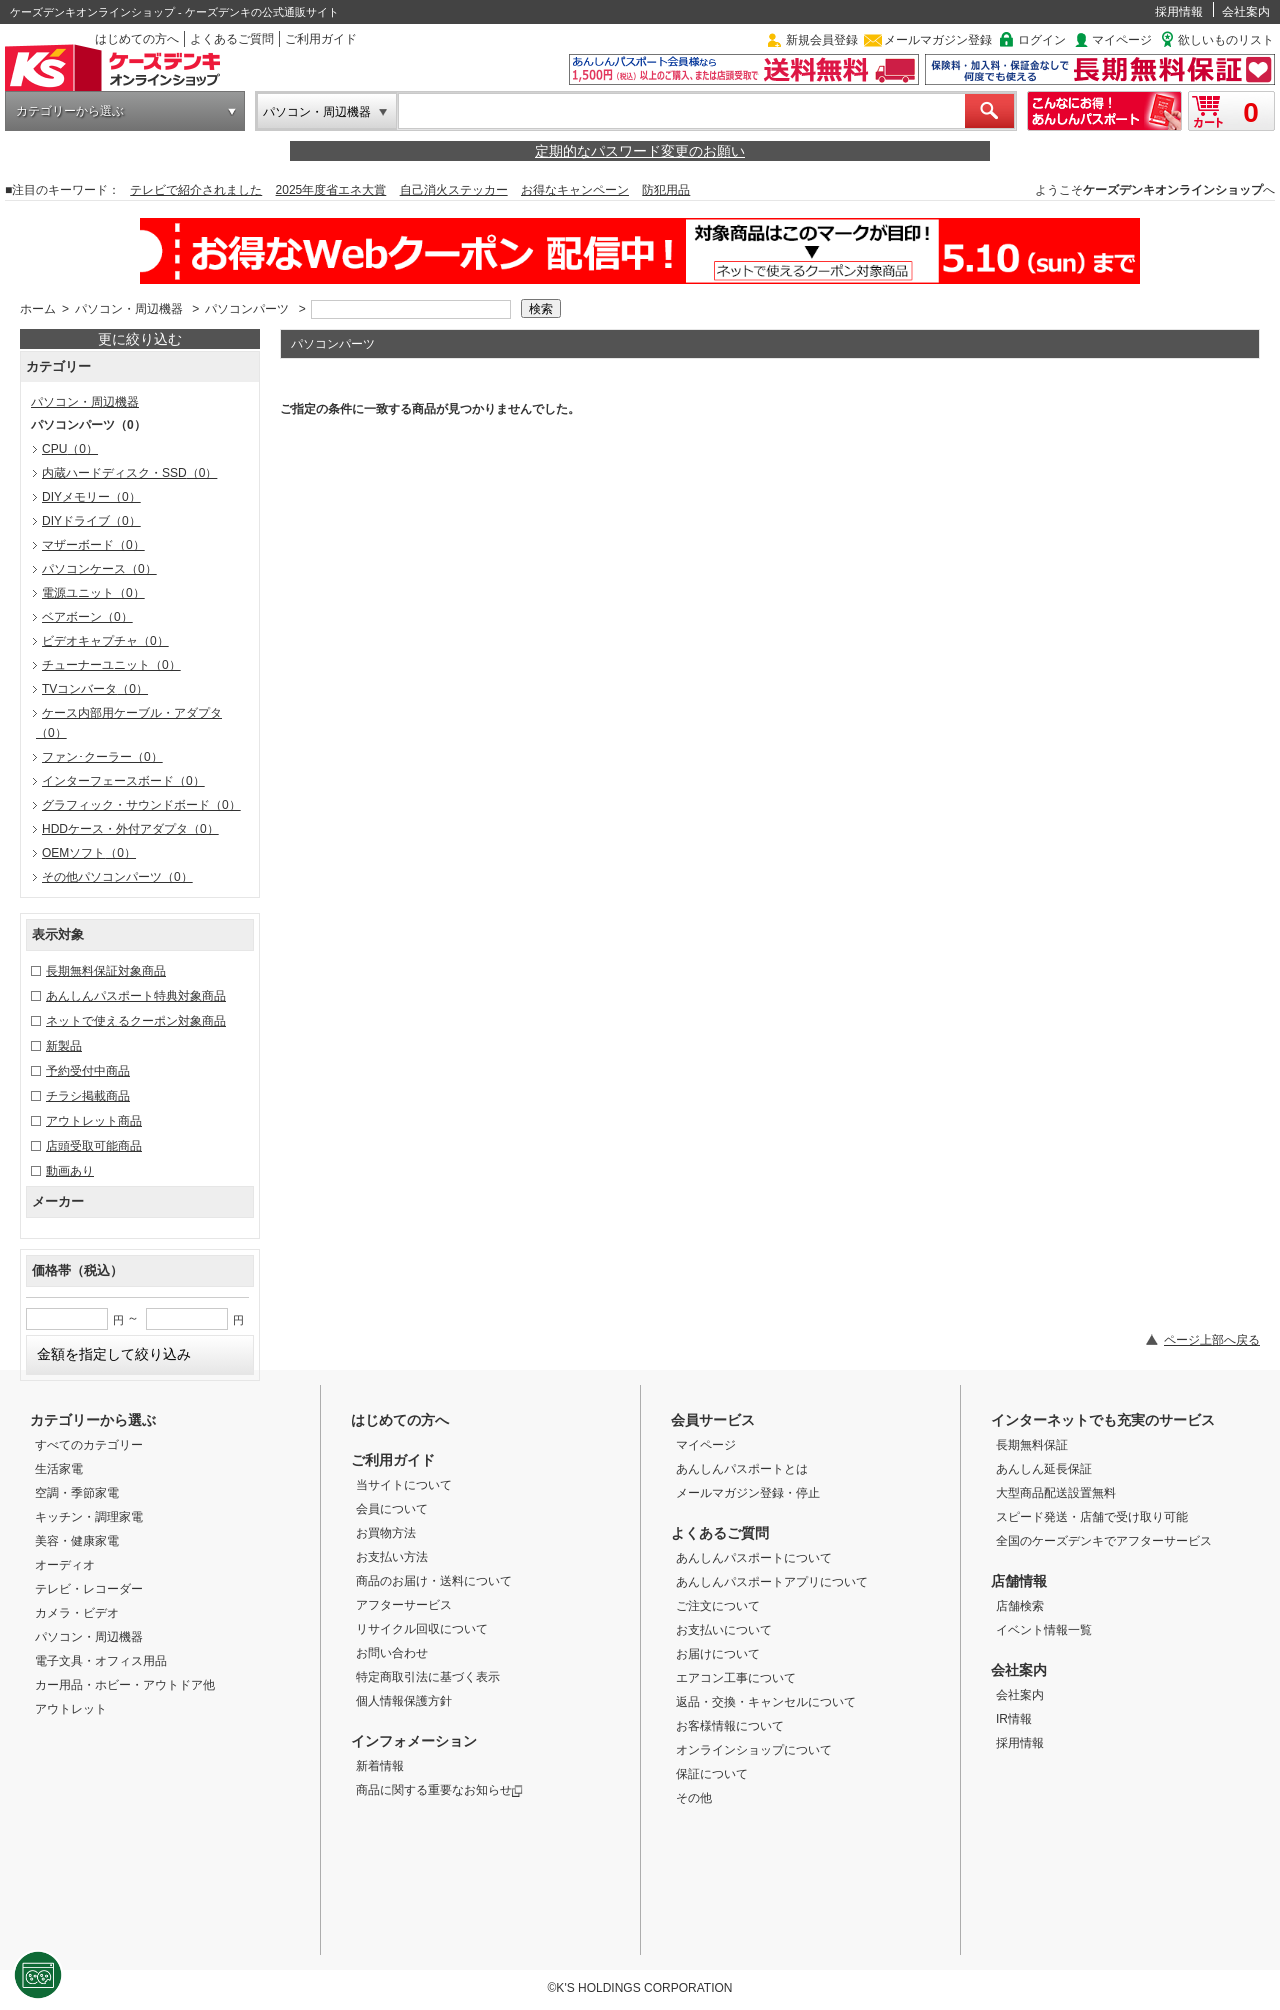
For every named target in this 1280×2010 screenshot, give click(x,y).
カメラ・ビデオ (77, 1613)
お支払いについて (724, 1630)
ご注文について (718, 1606)
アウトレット (71, 1709)
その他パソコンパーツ (117, 877)
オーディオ (65, 1565)
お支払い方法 (392, 1557)
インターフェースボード (123, 781)
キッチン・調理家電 (89, 1517)
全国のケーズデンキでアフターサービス (1104, 1541)
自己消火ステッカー (454, 190)
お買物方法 (386, 1533)
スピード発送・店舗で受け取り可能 (1092, 1517)
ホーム (38, 309)
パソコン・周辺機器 (317, 112)
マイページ (1122, 40)
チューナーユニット (111, 665)
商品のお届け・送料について (434, 1581)
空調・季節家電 (77, 1493)
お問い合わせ (392, 1653)
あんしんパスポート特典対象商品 (136, 996)
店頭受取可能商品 (94, 1146)
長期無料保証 (1032, 1445)
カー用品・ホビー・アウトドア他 (125, 1685)
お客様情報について (730, 1726)
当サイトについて (404, 1485)
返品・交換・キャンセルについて (766, 1702)
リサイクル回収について (422, 1629)
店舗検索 (1020, 1606)
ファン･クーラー (102, 757)
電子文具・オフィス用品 (101, 1661)
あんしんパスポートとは (742, 1469)
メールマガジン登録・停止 (748, 1493)
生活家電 (59, 1469)
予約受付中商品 (88, 1071)
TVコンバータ (95, 689)
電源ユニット (93, 593)
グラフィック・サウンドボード (141, 805)
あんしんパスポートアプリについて (772, 1582)
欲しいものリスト (1226, 40)
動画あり (70, 1171)
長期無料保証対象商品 (106, 971)
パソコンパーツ (247, 309)
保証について (712, 1774)
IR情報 (1014, 1719)
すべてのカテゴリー (89, 1445)
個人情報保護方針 (404, 1701)
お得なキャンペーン (575, 190)
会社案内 (1246, 12)
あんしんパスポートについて (754, 1558)
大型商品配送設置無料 (1056, 1493)
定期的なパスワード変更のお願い (640, 151)
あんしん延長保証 (1044, 1469)
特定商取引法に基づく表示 (428, 1677)
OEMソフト (89, 853)
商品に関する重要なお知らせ (439, 1790)
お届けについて (718, 1654)
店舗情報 (1019, 1581)
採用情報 (1179, 12)
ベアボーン (87, 617)
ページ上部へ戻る (1212, 1340)
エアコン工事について (736, 1678)
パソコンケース (99, 569)
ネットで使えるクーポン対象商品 (136, 1021)
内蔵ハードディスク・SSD (129, 473)
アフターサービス (404, 1605)
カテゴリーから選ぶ (70, 111)
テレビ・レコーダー (89, 1589)
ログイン (1042, 40)
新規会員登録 (822, 40)
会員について (392, 1509)
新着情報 (380, 1766)
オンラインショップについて (754, 1750)
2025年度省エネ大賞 (331, 190)
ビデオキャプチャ (105, 641)
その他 (694, 1798)
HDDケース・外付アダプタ (130, 829)
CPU (70, 449)
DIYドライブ (91, 521)
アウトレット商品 (94, 1121)
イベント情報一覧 (1044, 1630)
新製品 (64, 1046)
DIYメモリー (91, 497)
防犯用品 (666, 190)
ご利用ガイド (321, 39)
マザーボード (93, 545)
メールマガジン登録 (938, 40)
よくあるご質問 (232, 39)
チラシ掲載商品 (88, 1096)
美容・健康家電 (77, 1541)
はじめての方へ (137, 39)
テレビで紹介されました (196, 190)
